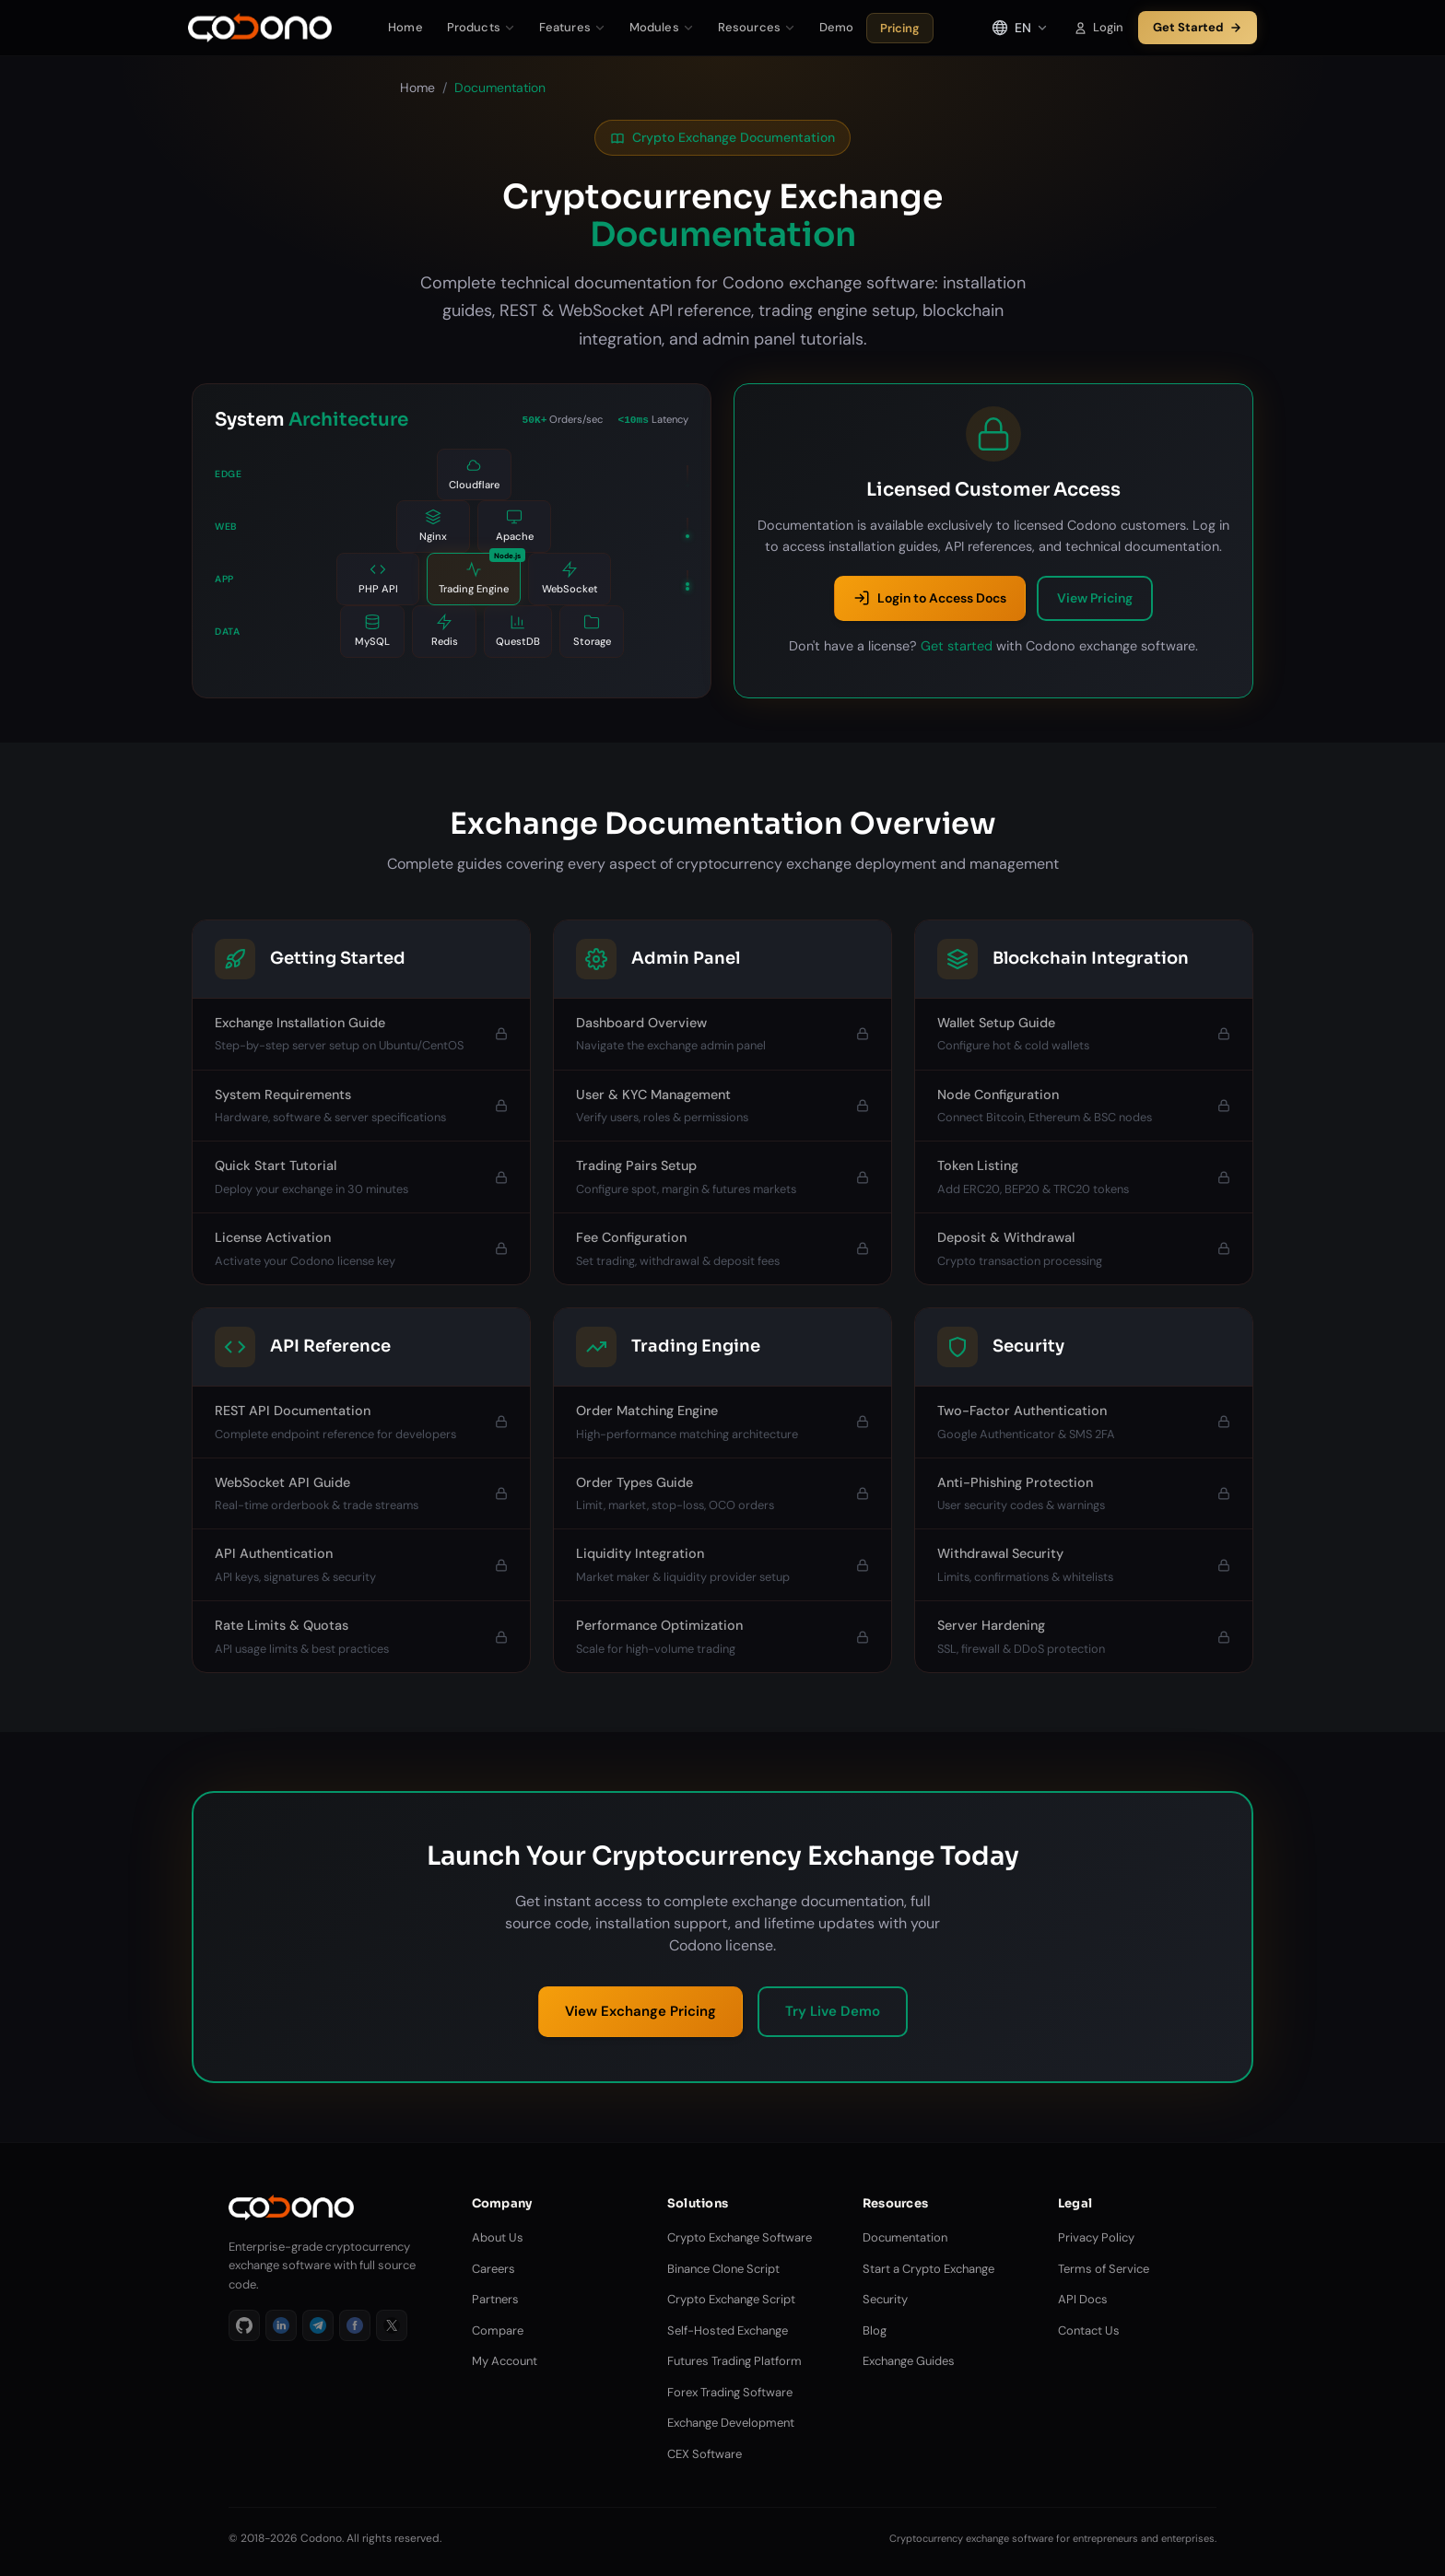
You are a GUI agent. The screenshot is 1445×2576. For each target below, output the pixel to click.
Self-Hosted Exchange (727, 2330)
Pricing (900, 28)
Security (885, 2299)
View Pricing (1095, 598)
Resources (756, 27)
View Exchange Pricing (640, 2011)
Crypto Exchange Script (731, 2299)
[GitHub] (244, 2325)
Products (481, 27)
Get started (957, 646)
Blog (875, 2330)
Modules (661, 27)
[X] (391, 2325)
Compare (497, 2330)
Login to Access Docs (929, 598)
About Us (497, 2237)
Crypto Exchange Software (739, 2237)
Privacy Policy (1096, 2237)
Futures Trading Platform (734, 2361)
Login (1098, 27)
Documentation (905, 2237)
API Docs (1083, 2299)
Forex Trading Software (730, 2392)
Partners (495, 2299)
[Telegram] (318, 2325)
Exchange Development (730, 2422)
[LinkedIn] (281, 2325)
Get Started (1197, 27)
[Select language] (1019, 27)
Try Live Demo (832, 2011)
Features (572, 27)
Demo (836, 27)
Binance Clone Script (723, 2269)
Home (405, 27)
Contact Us (1089, 2330)
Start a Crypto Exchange (928, 2269)
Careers (493, 2269)
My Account (504, 2361)
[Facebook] (354, 2325)
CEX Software (704, 2454)
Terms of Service (1103, 2269)
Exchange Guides (909, 2361)
